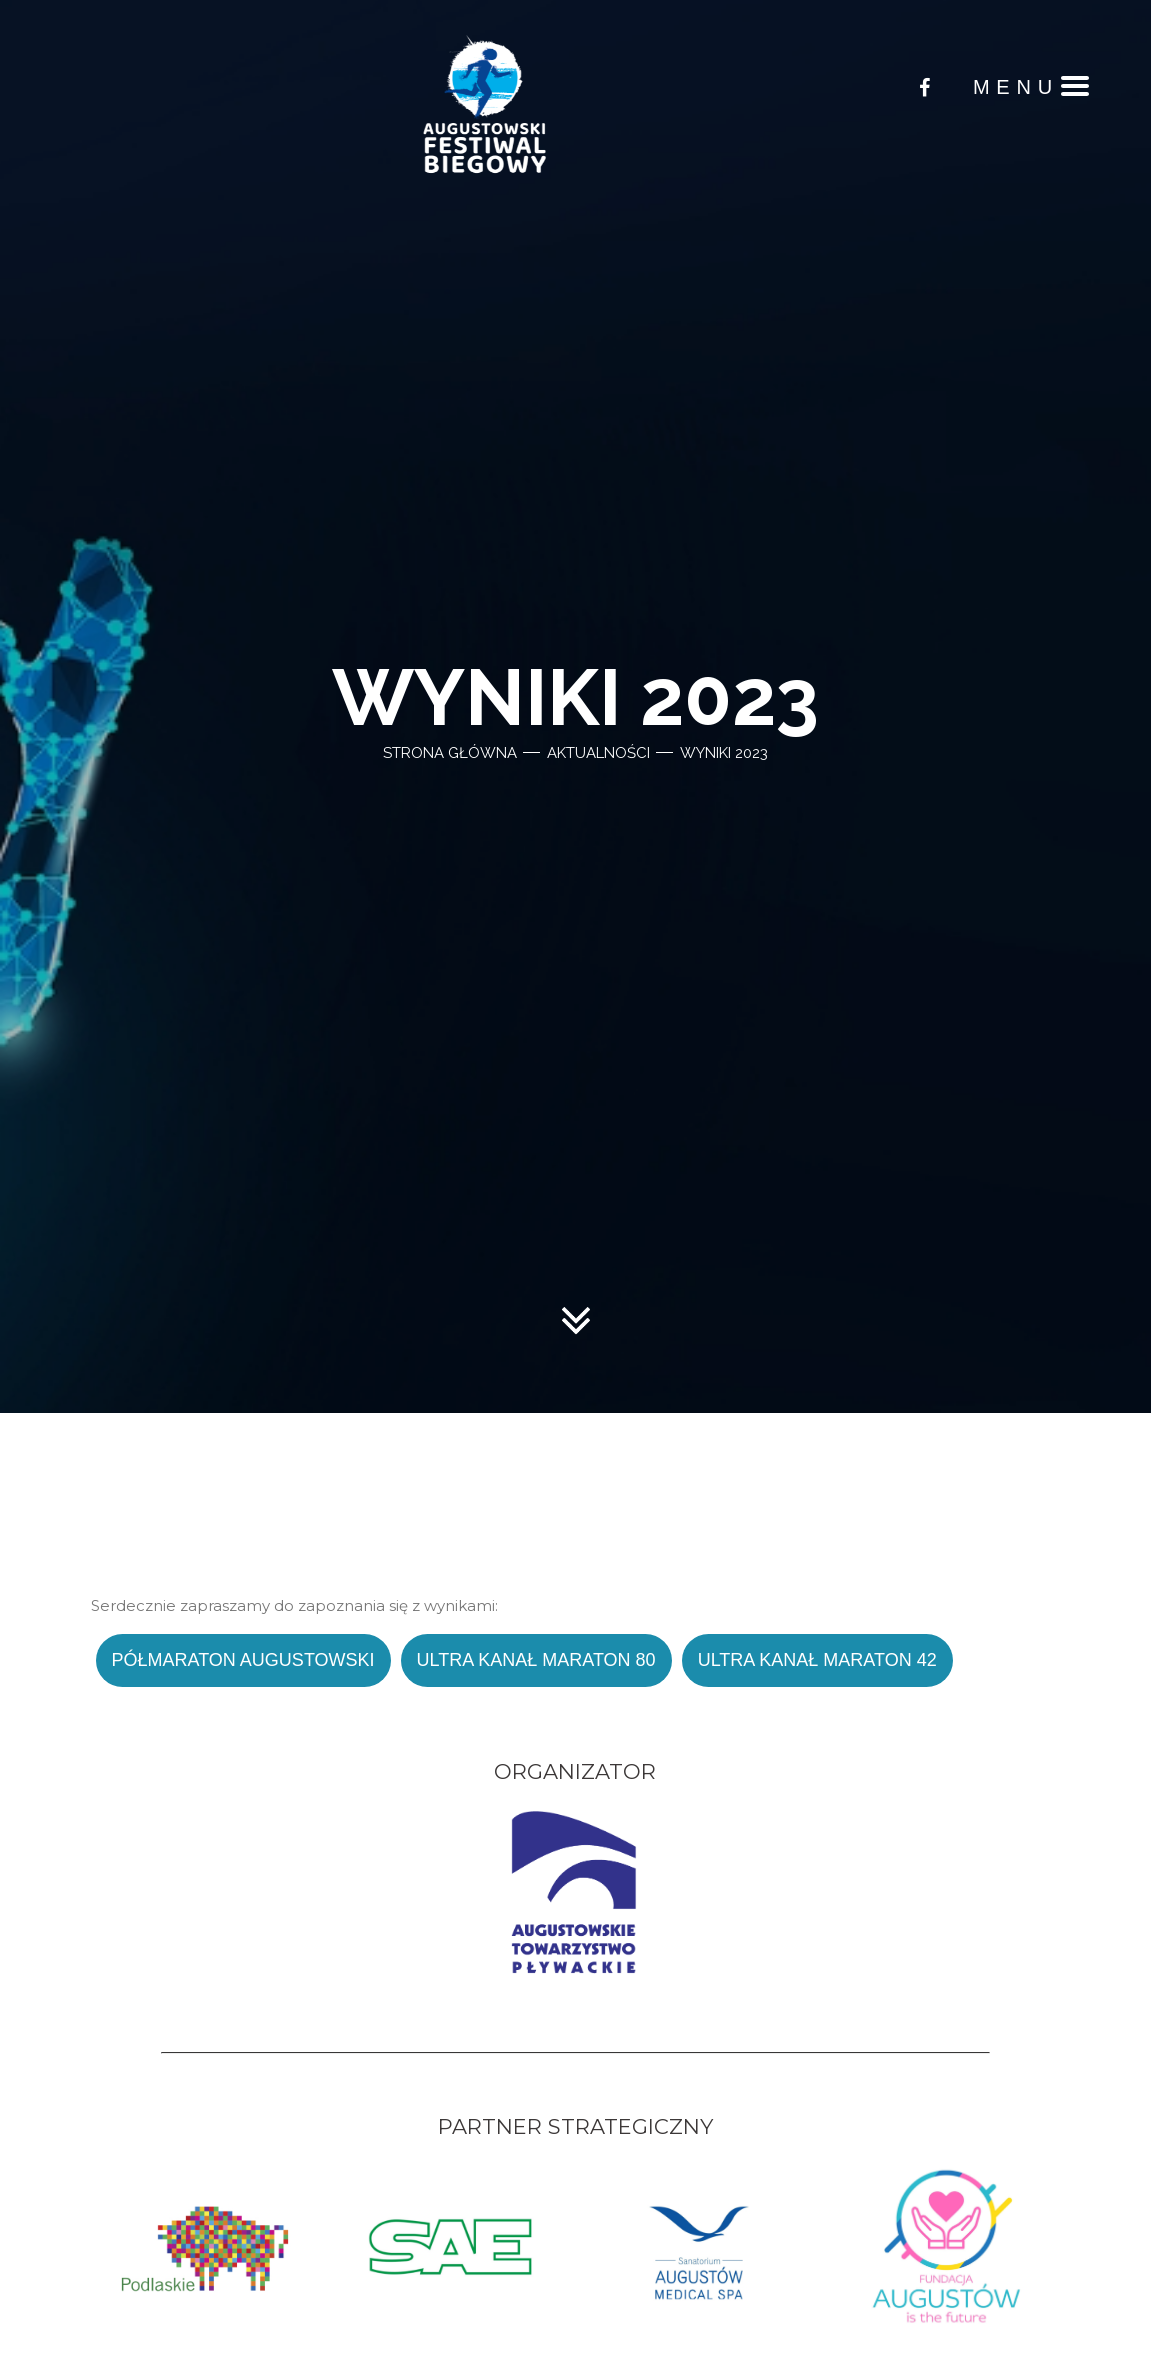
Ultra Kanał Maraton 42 (817, 1660)
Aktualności (598, 753)
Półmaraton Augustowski (243, 1660)
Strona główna (450, 753)
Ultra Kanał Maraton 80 (536, 1660)
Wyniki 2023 (724, 753)
